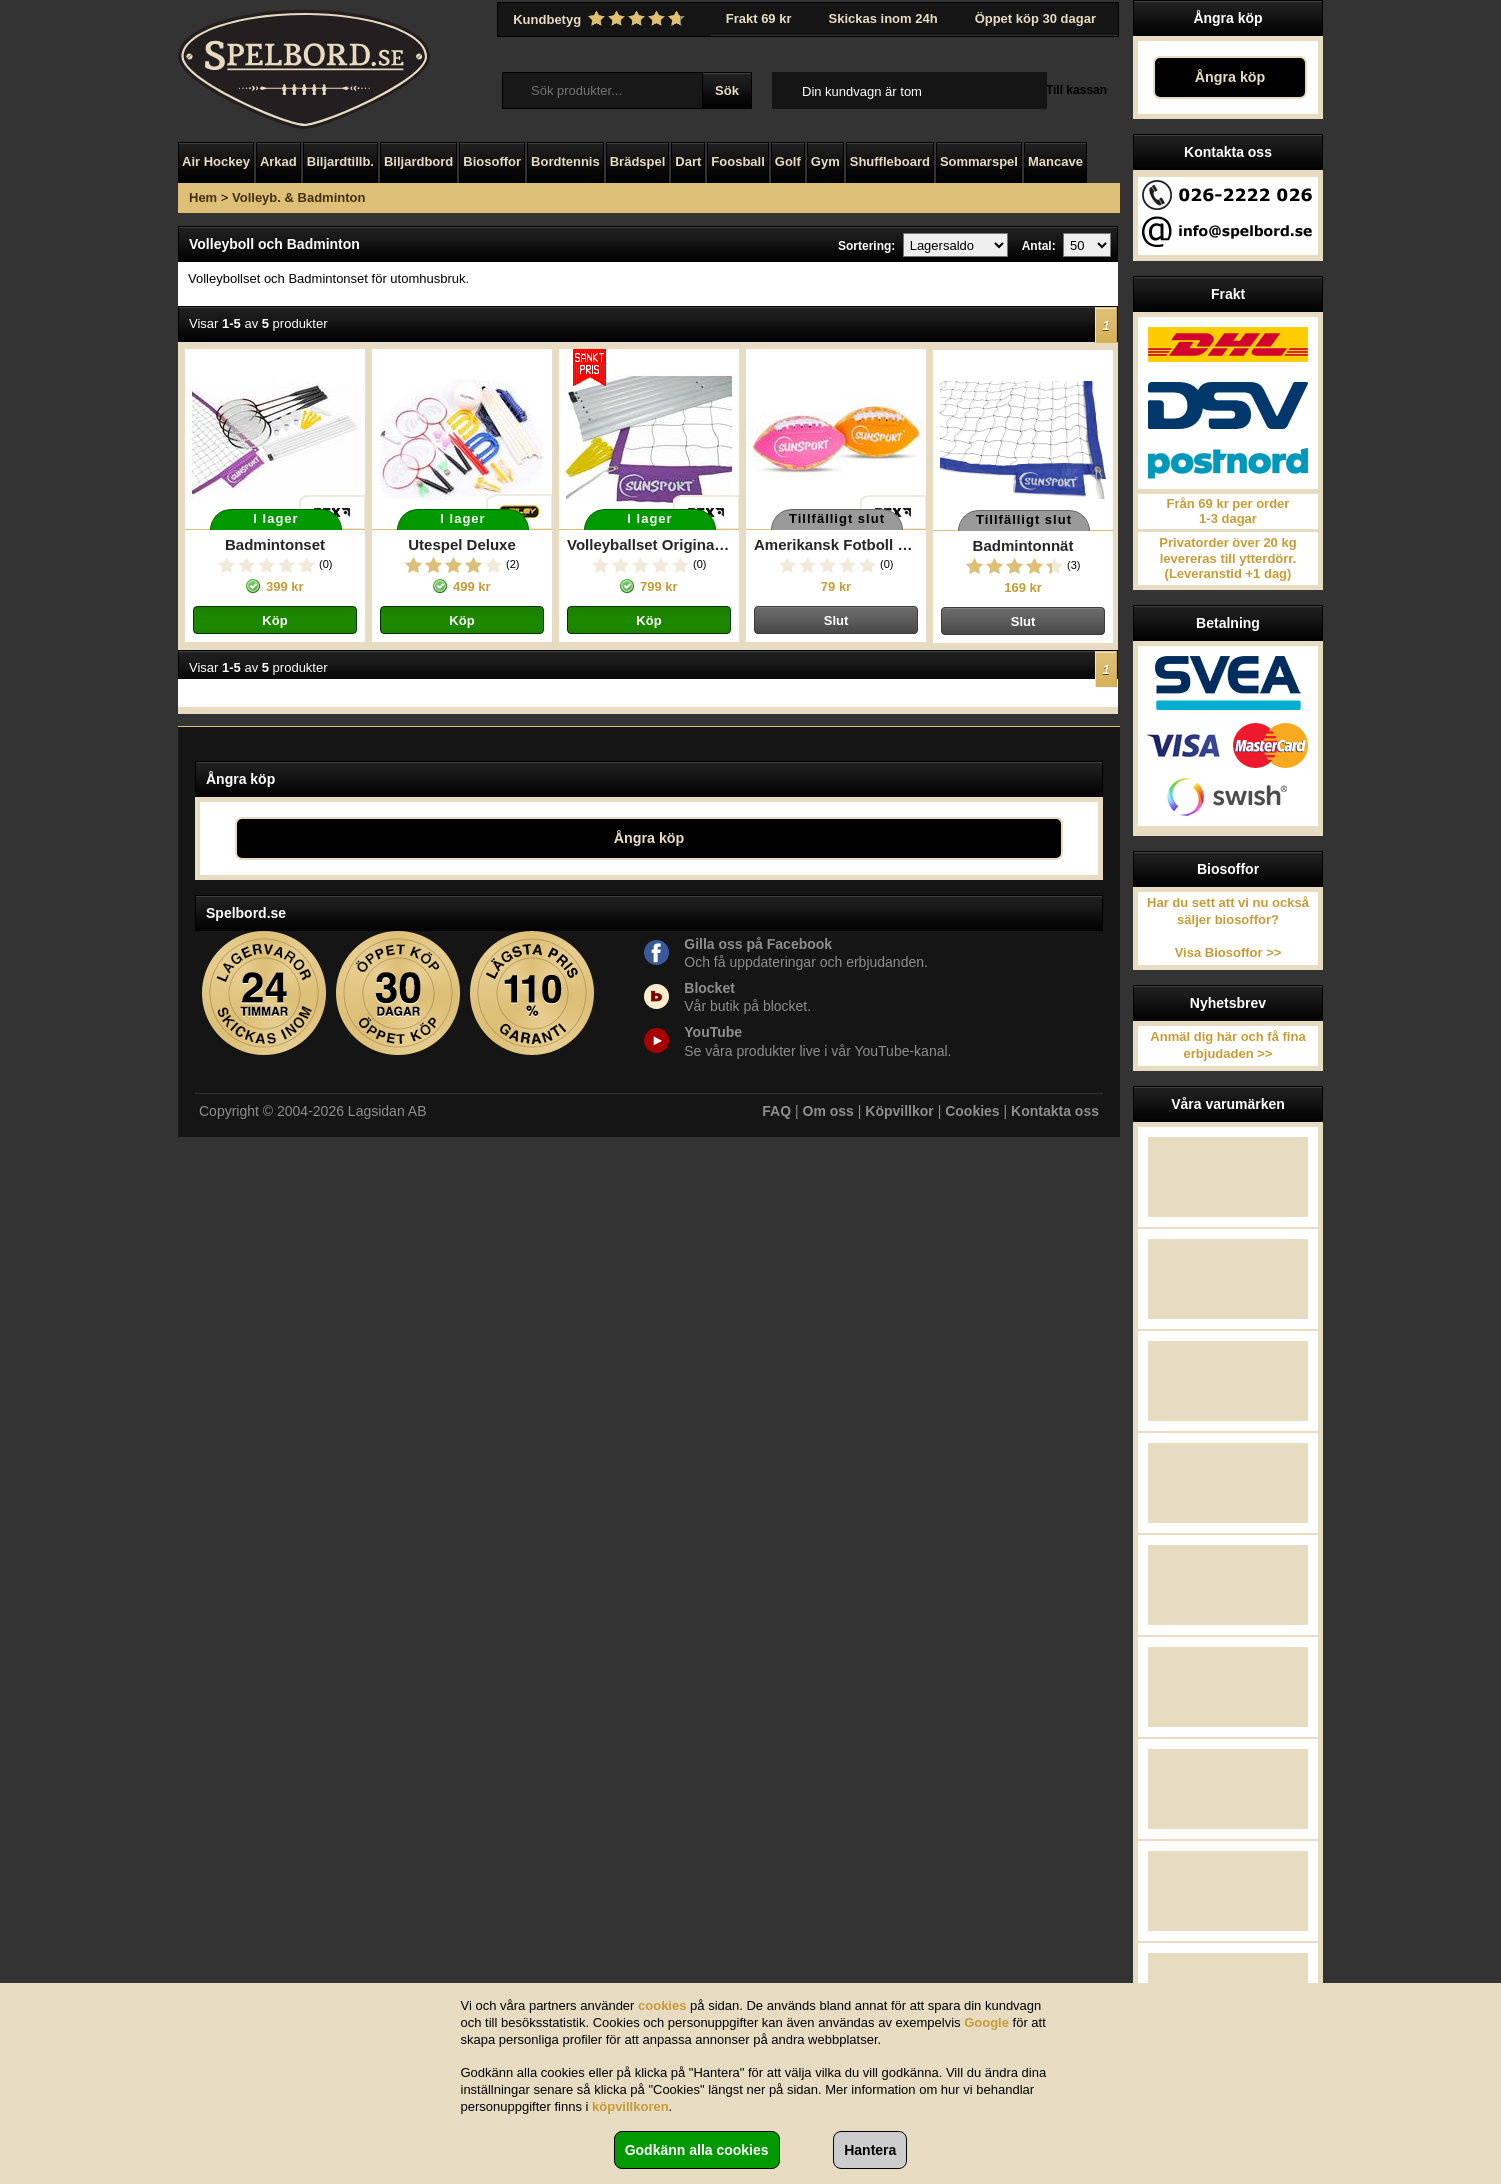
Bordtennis (565, 161)
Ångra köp (1230, 77)
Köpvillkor (899, 1111)
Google (986, 2022)
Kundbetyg (601, 19)
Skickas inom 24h (883, 18)
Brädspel (638, 161)
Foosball (737, 161)
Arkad (278, 161)
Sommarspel (979, 161)
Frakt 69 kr (759, 18)
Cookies (972, 1111)
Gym (825, 161)
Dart (688, 161)
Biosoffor (492, 161)
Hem (203, 197)
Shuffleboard (890, 161)
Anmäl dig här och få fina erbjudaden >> (1227, 1045)
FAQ (776, 1111)
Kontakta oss (1055, 1111)
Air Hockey (216, 161)
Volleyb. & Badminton (298, 197)
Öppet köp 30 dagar (1035, 18)
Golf (788, 161)
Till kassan (1076, 90)
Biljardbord (418, 161)
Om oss (828, 1111)
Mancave (1055, 161)
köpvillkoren (630, 2106)
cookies (662, 2005)
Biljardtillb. (340, 161)
